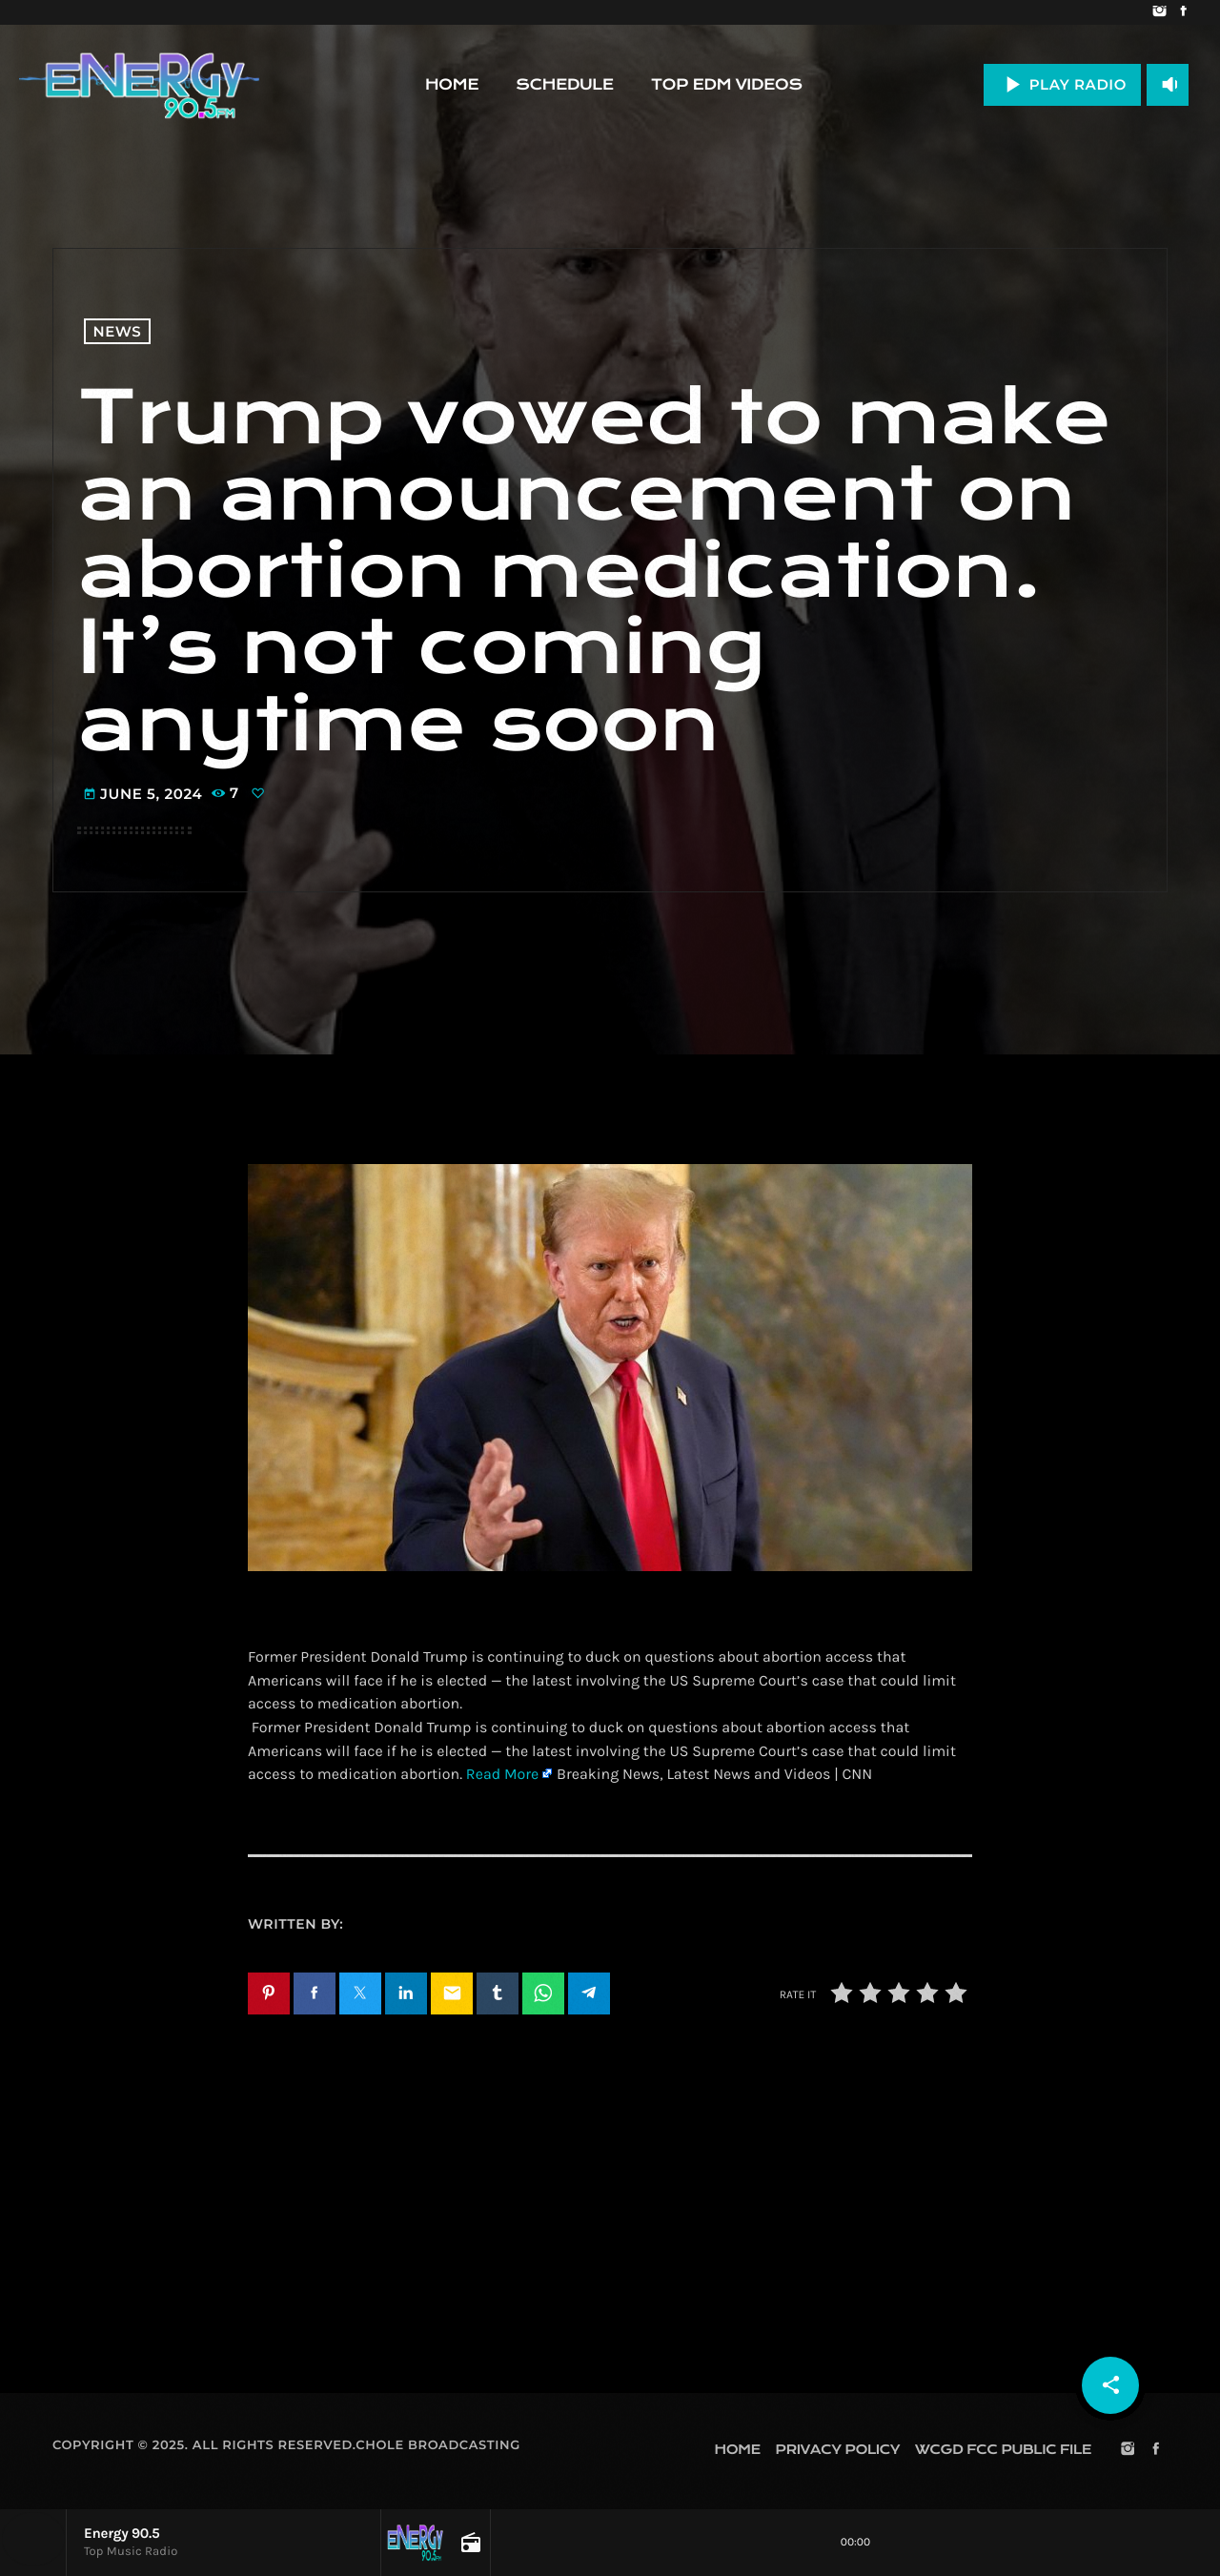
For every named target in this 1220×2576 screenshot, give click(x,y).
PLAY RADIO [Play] (1062, 84)
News (117, 331)
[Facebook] (1183, 12)
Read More (502, 1775)
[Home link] (139, 85)
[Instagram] (1159, 12)
